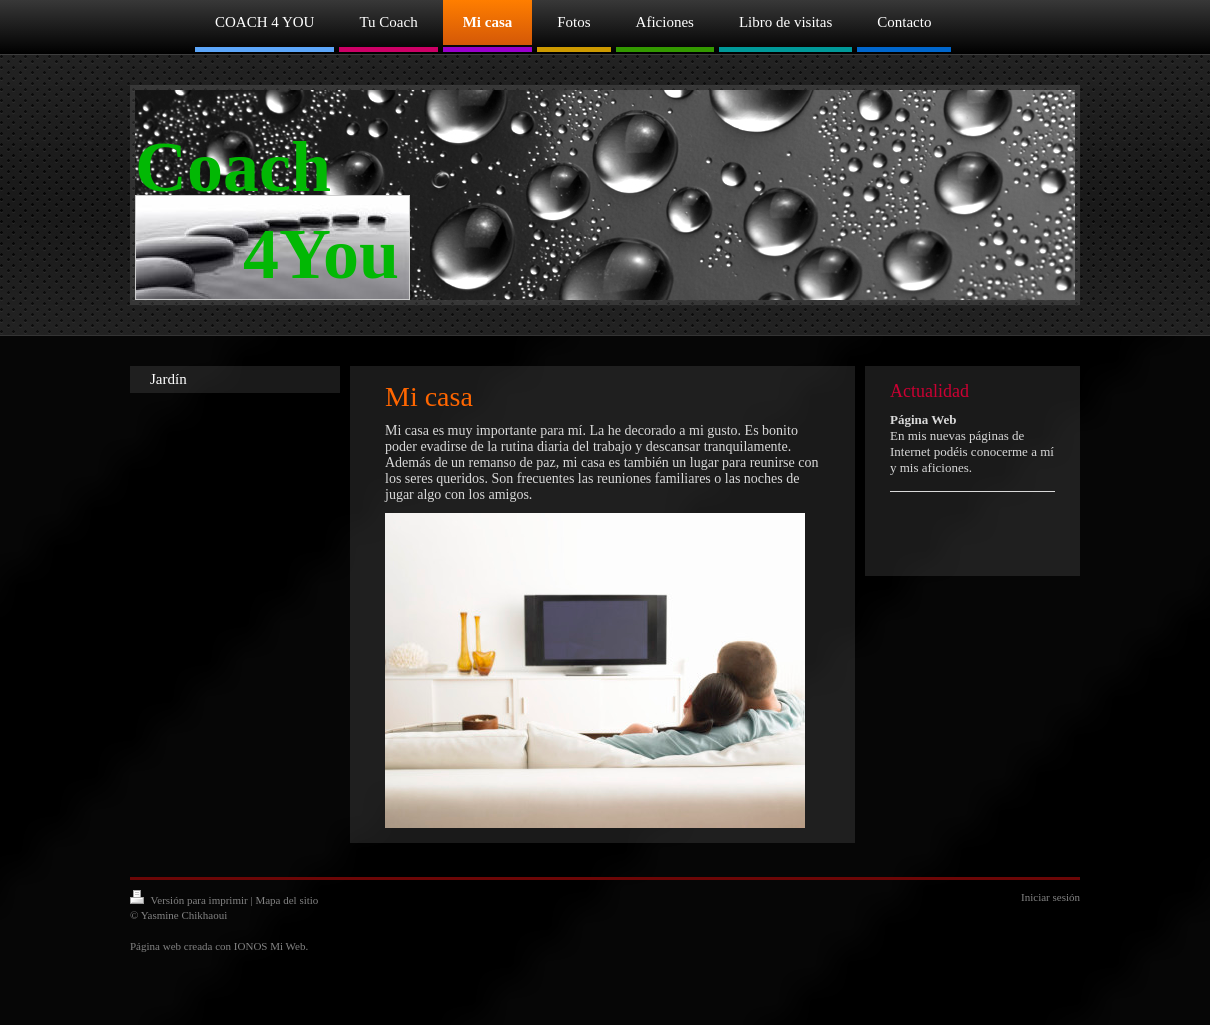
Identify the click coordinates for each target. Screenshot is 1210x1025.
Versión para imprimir (190, 900)
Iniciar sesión (1050, 897)
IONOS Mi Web (270, 946)
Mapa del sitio (286, 900)
